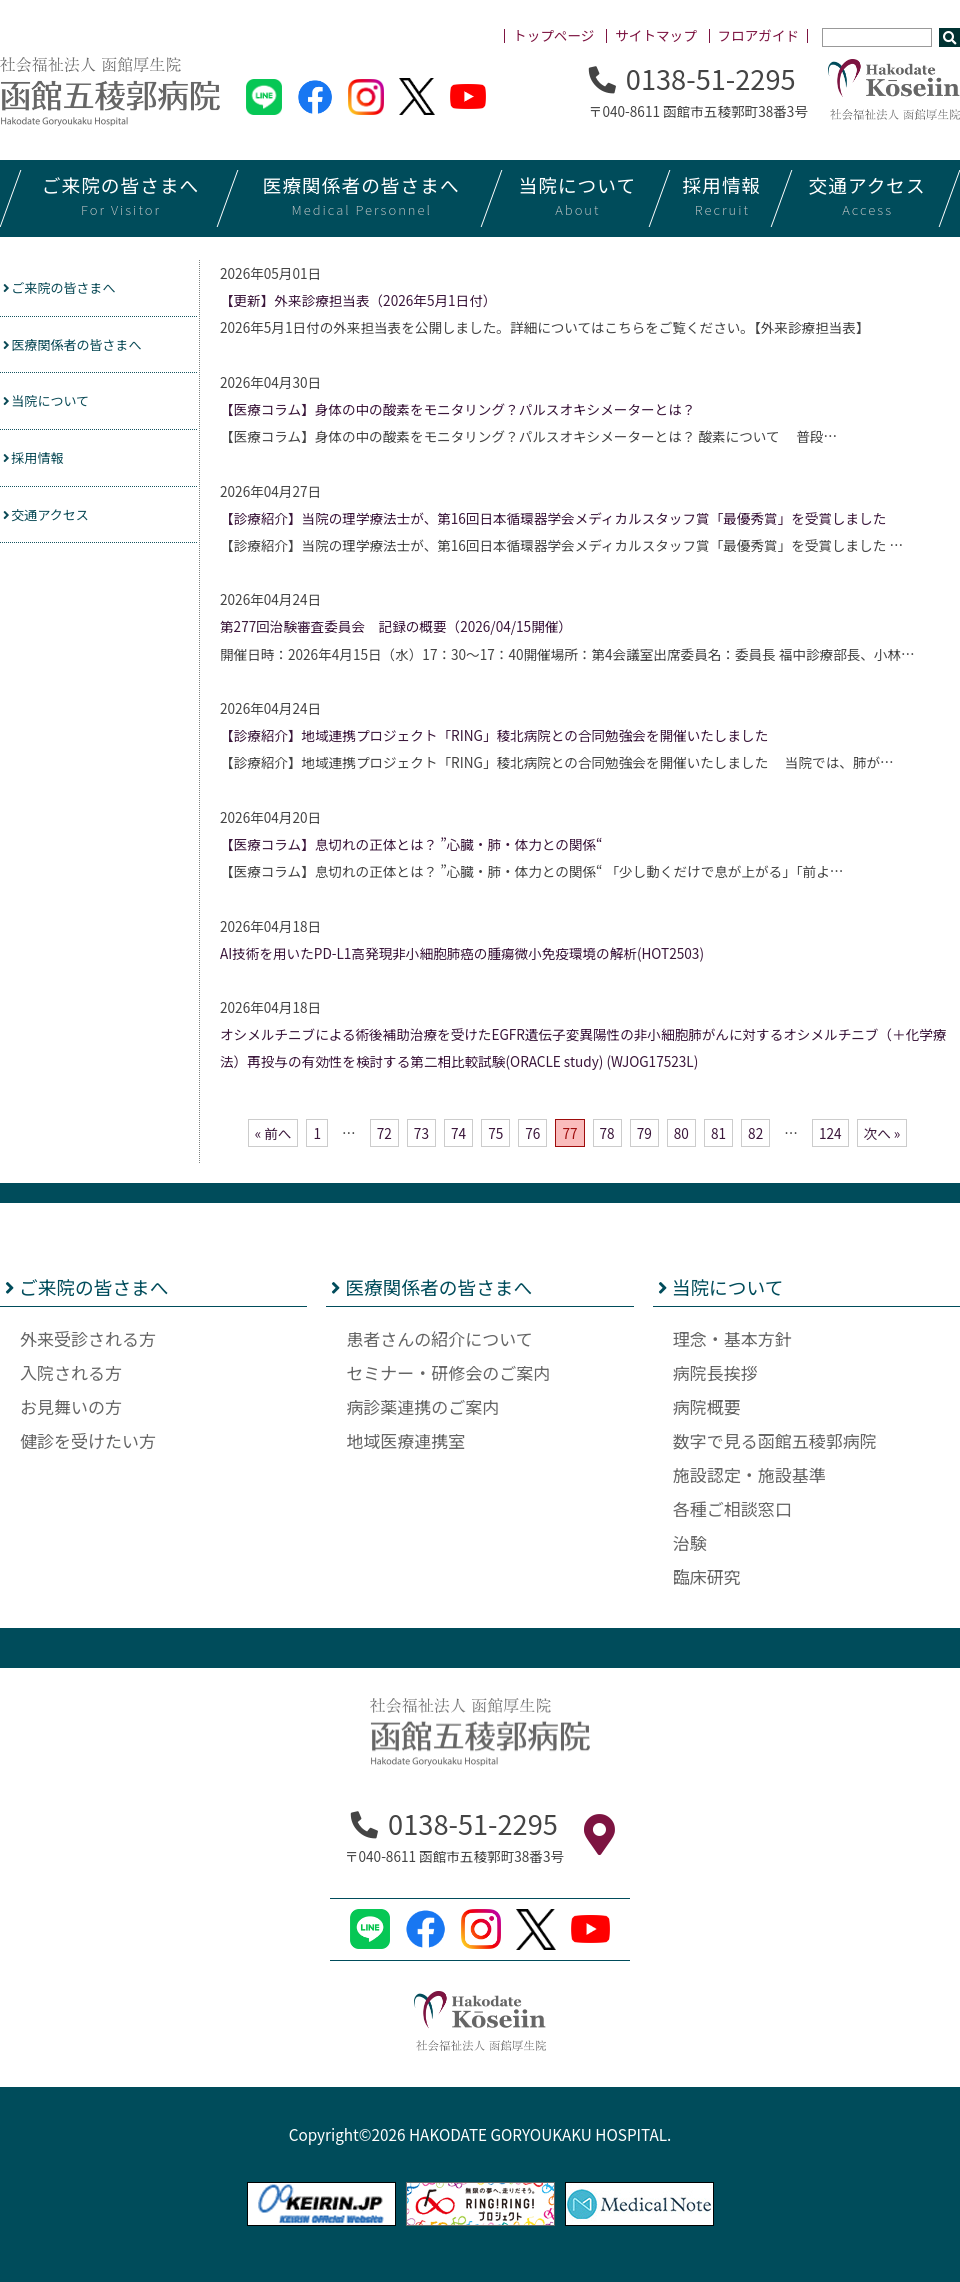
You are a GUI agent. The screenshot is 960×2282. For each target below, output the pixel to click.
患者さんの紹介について (439, 1338)
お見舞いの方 (71, 1406)
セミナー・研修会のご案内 (448, 1372)
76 (532, 1133)
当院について (56, 408)
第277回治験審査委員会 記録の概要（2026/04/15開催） (396, 626)
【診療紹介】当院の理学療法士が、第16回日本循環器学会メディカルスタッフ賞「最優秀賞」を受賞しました (553, 518)
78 (607, 1133)
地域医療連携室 (405, 1440)
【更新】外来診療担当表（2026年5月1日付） (358, 300)
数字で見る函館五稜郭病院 (775, 1440)
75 (495, 1133)
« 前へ (273, 1133)
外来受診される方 (88, 1338)
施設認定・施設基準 (749, 1474)
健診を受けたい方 (88, 1440)
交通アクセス (56, 526)
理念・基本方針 (732, 1338)
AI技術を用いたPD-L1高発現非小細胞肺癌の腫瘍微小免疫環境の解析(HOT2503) (462, 953)
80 (681, 1133)
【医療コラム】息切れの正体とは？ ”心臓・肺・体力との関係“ (411, 844)
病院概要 (707, 1406)
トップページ (553, 35)
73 (421, 1133)
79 (644, 1133)
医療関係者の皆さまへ (87, 348)
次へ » (882, 1133)
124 (830, 1133)
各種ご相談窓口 (732, 1508)
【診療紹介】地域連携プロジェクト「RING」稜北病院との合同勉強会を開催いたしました (494, 735)
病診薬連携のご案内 (422, 1406)
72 (384, 1133)
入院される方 (71, 1372)
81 (718, 1133)
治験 (690, 1542)
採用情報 (41, 467)
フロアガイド (759, 35)
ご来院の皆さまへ (71, 289)
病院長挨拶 (715, 1372)
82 (755, 1133)
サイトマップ (656, 35)
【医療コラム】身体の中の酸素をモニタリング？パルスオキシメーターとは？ (457, 409)
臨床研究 (707, 1576)
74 (458, 1133)
